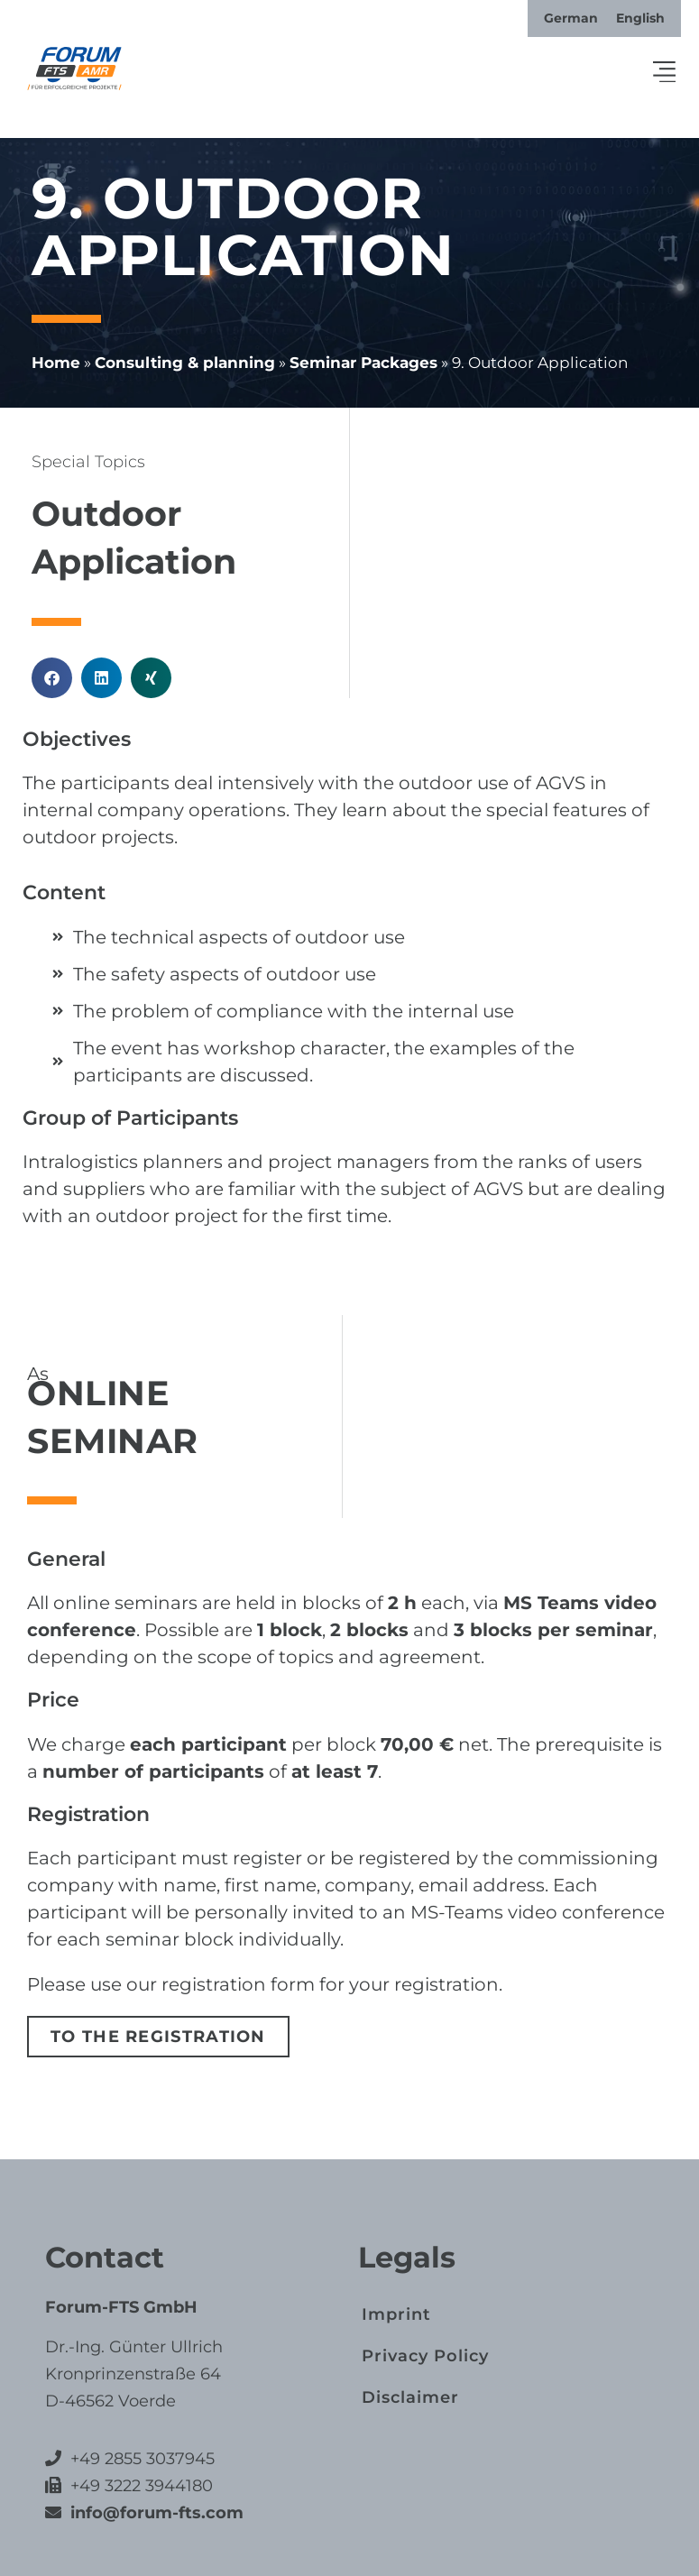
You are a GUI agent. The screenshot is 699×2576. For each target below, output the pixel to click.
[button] (665, 73)
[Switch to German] (571, 18)
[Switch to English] (640, 18)
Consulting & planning (185, 363)
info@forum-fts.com (155, 2513)
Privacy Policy (425, 2355)
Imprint (396, 2313)
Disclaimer (410, 2396)
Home (56, 363)
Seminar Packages (363, 363)
